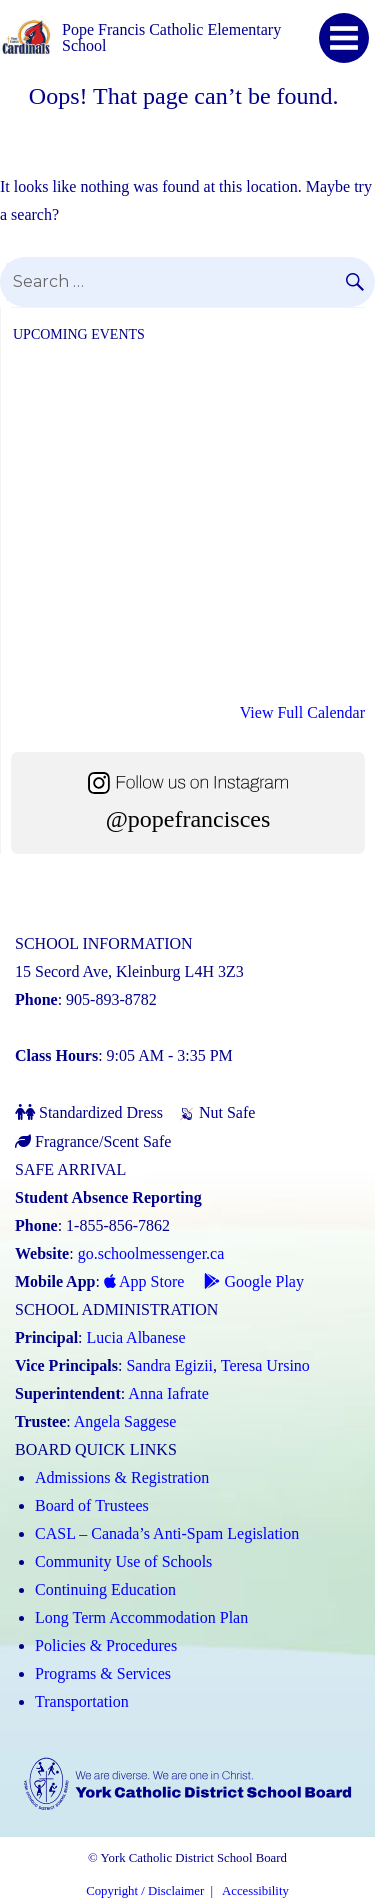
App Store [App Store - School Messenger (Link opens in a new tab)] (144, 1281)
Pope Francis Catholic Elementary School (171, 37)
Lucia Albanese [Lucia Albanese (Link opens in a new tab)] (136, 1337)
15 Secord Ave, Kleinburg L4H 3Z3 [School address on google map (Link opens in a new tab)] (129, 971)
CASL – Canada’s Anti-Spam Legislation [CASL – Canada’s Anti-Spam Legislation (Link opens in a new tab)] (167, 1533)
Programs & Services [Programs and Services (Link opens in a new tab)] (103, 1673)
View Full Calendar (302, 712)
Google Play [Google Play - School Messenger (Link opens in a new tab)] (254, 1281)
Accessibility (255, 1891)
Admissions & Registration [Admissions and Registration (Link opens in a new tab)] (122, 1477)
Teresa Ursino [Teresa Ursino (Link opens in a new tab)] (265, 1365)
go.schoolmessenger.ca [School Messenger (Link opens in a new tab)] (151, 1253)
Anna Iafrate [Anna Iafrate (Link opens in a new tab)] (168, 1393)
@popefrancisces (188, 819)
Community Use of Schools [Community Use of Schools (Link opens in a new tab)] (123, 1561)
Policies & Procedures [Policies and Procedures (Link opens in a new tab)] (106, 1645)
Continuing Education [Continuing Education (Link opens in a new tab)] (105, 1589)
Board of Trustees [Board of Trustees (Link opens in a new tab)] (92, 1505)
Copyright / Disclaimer (145, 1891)
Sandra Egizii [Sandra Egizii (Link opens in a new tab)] (169, 1365)
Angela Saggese (125, 1421)
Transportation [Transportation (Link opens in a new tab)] (82, 1701)
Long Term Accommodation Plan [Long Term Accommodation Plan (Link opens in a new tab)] (141, 1617)
